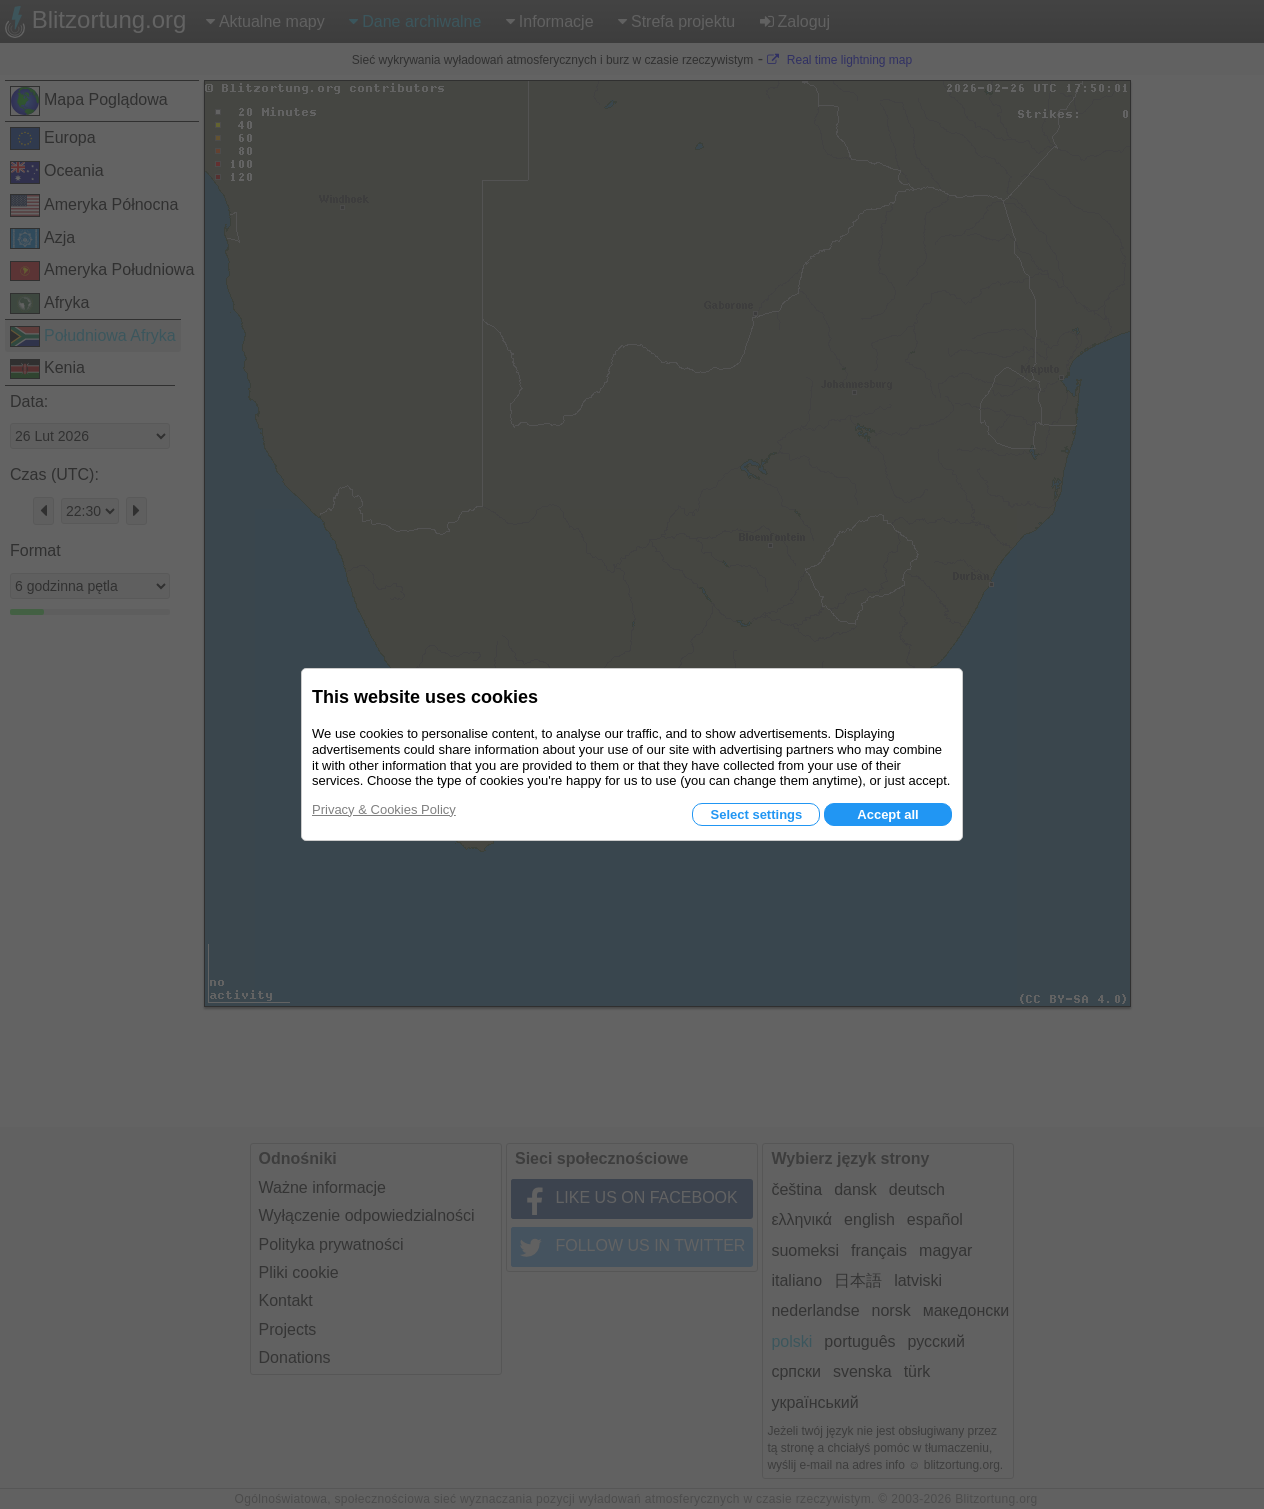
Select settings (756, 814)
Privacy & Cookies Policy (384, 809)
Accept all (887, 814)
